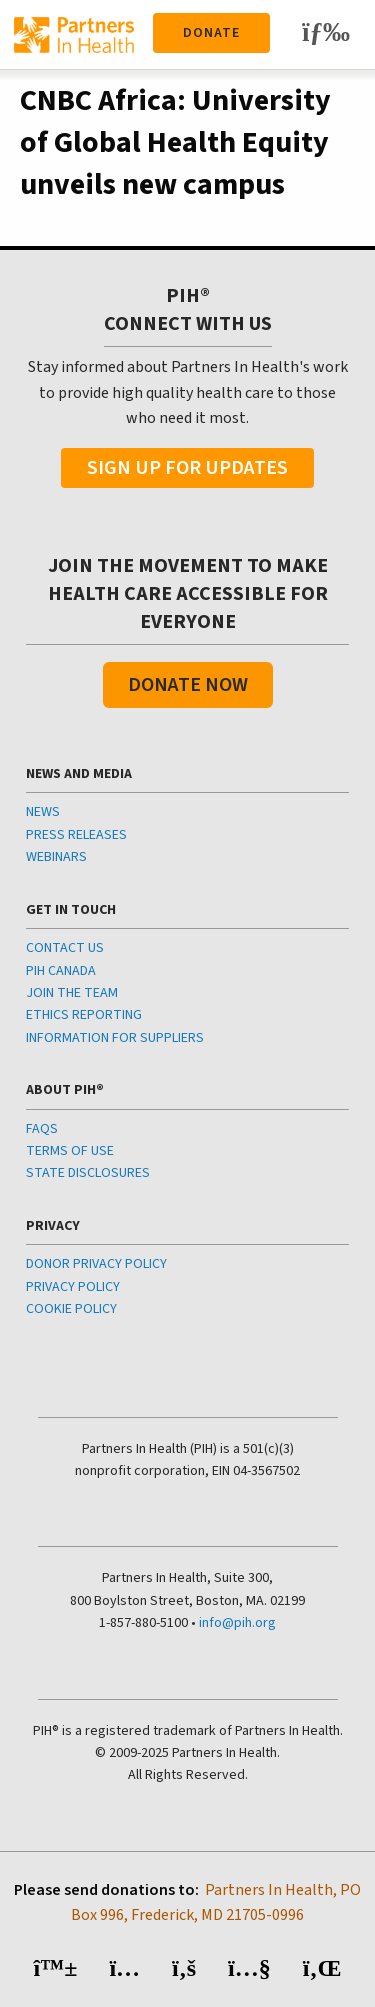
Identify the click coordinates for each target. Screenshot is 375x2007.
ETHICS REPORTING (84, 1015)
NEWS (43, 812)
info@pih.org (237, 1623)
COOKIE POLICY (71, 1309)
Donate (211, 33)
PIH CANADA (61, 971)
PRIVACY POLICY (73, 1287)
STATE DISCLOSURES (88, 1173)
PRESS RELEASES (76, 835)
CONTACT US (65, 948)
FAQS (42, 1129)
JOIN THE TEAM (72, 993)
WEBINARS (56, 857)
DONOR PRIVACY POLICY (96, 1264)
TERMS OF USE (70, 1151)
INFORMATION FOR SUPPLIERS (115, 1038)
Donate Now (188, 685)
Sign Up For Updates (187, 468)
